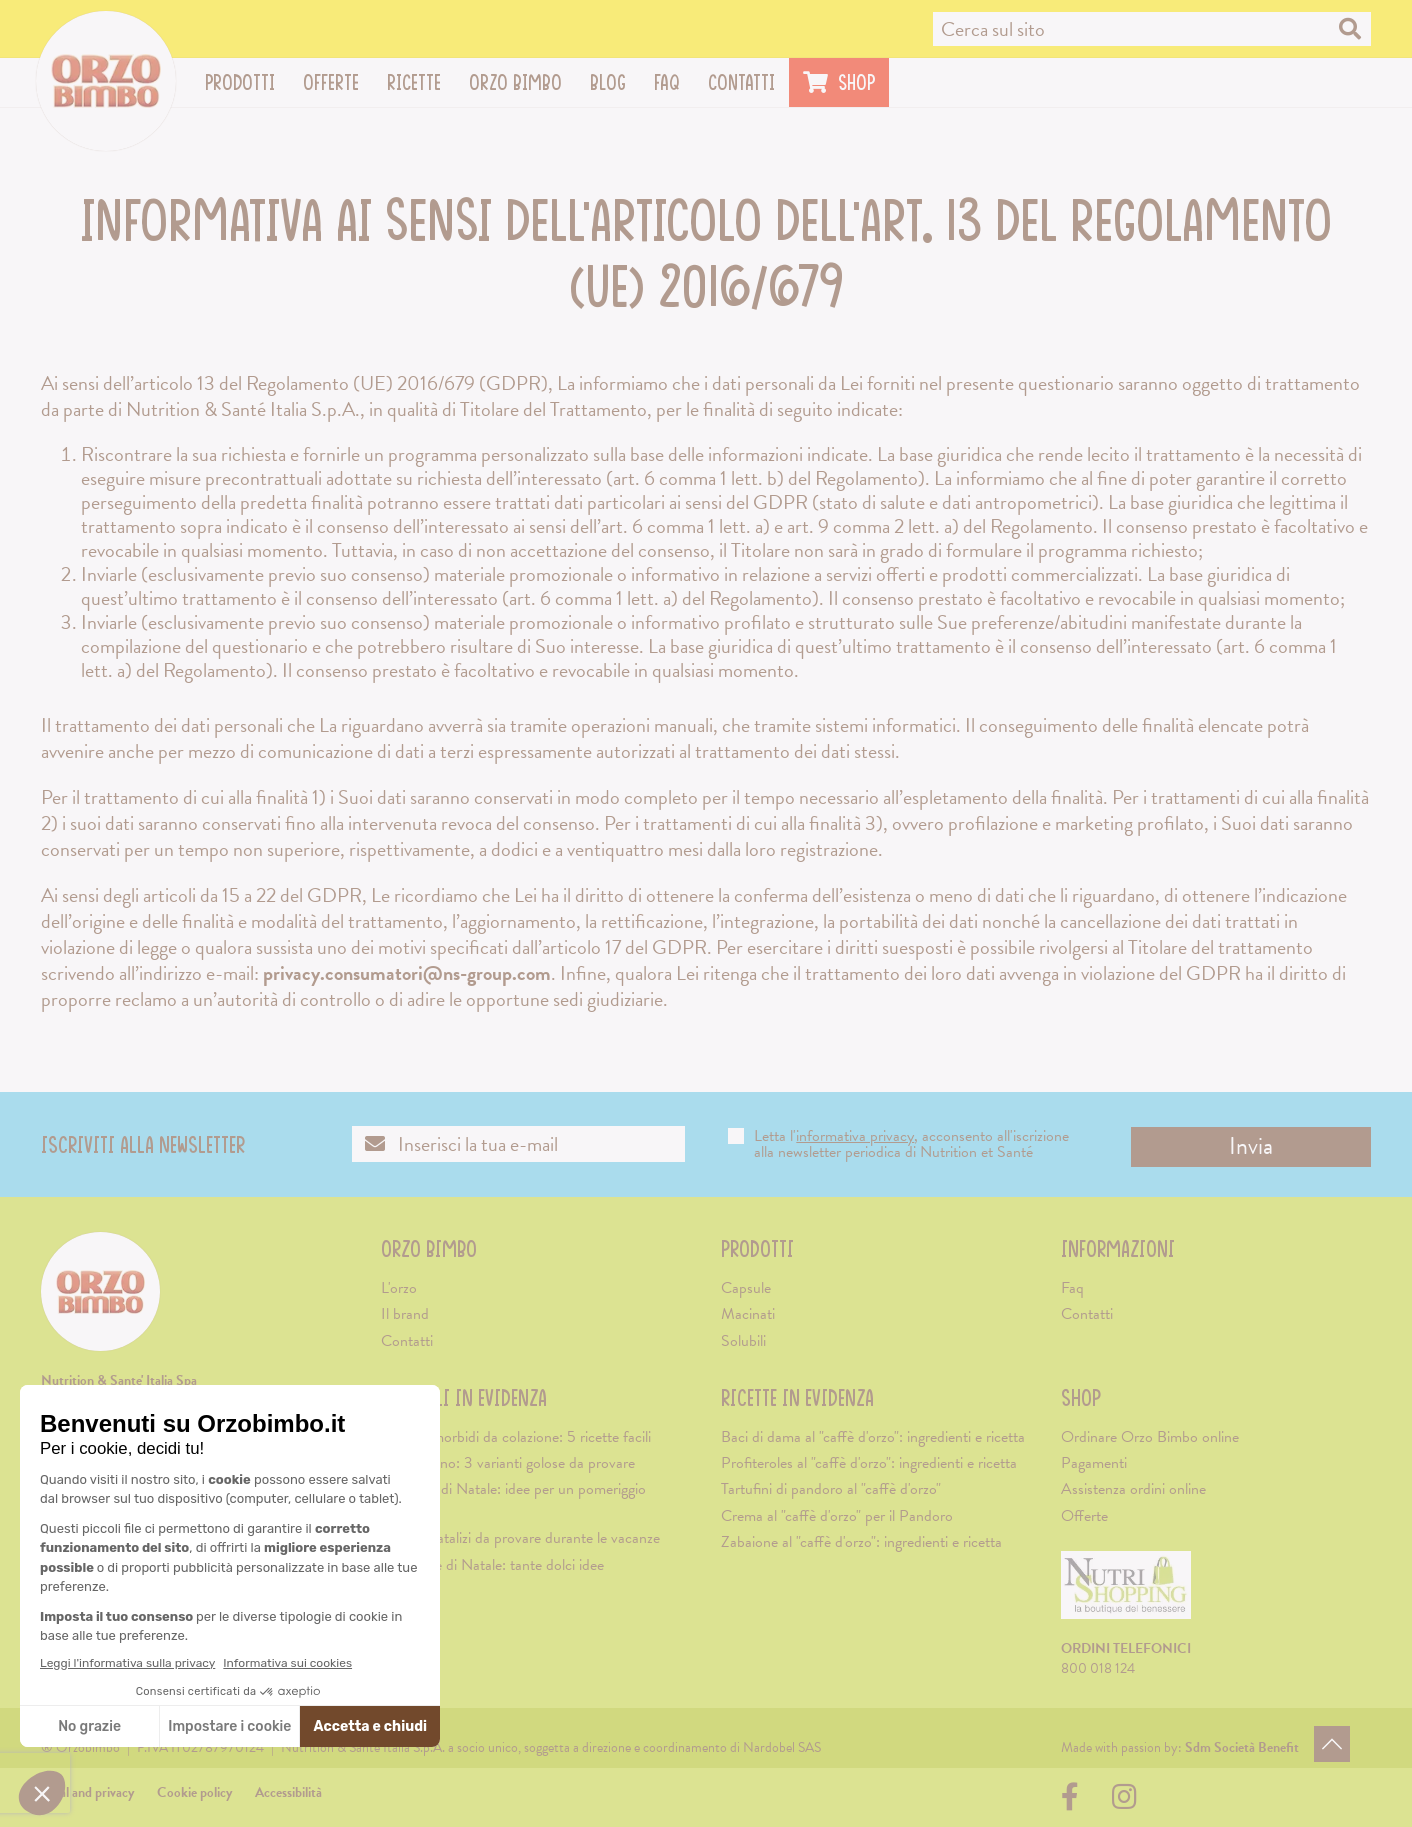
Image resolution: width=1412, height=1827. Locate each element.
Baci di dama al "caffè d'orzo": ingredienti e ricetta (873, 1437)
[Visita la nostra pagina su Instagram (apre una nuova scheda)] (1124, 1802)
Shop (1081, 1397)
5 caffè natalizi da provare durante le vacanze (520, 1538)
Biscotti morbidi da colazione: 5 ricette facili (516, 1437)
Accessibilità (288, 1792)
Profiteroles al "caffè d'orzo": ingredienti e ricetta (869, 1463)
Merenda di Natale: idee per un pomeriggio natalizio (513, 1500)
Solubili (743, 1341)
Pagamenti (1094, 1463)
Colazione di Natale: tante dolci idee (492, 1565)
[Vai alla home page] (106, 81)
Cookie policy (194, 1792)
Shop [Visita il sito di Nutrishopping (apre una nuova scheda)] (839, 82)
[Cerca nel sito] (1152, 29)
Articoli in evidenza (464, 1397)
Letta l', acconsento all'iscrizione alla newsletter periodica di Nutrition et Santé (898, 1144)
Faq (667, 82)
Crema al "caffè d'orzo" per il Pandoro (837, 1516)
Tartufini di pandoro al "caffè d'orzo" (831, 1489)
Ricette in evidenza (797, 1397)
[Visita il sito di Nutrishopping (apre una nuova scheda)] (1126, 1593)
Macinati (748, 1314)
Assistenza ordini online (1133, 1489)
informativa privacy (855, 1136)
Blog (608, 82)
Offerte (331, 82)
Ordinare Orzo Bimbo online (1150, 1437)
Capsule (746, 1288)
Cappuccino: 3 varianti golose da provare (508, 1463)
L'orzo (399, 1288)
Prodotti (247, 82)
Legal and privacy (87, 1792)
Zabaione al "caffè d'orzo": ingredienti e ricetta (861, 1542)
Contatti (741, 82)
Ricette (421, 82)
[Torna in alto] (1332, 1744)
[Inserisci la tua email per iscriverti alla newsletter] (518, 1144)
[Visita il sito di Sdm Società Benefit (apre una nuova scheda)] (1242, 1747)
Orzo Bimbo (522, 82)
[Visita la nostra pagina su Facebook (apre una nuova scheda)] (1075, 1802)
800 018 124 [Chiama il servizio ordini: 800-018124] (1098, 1668)
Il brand (405, 1314)
